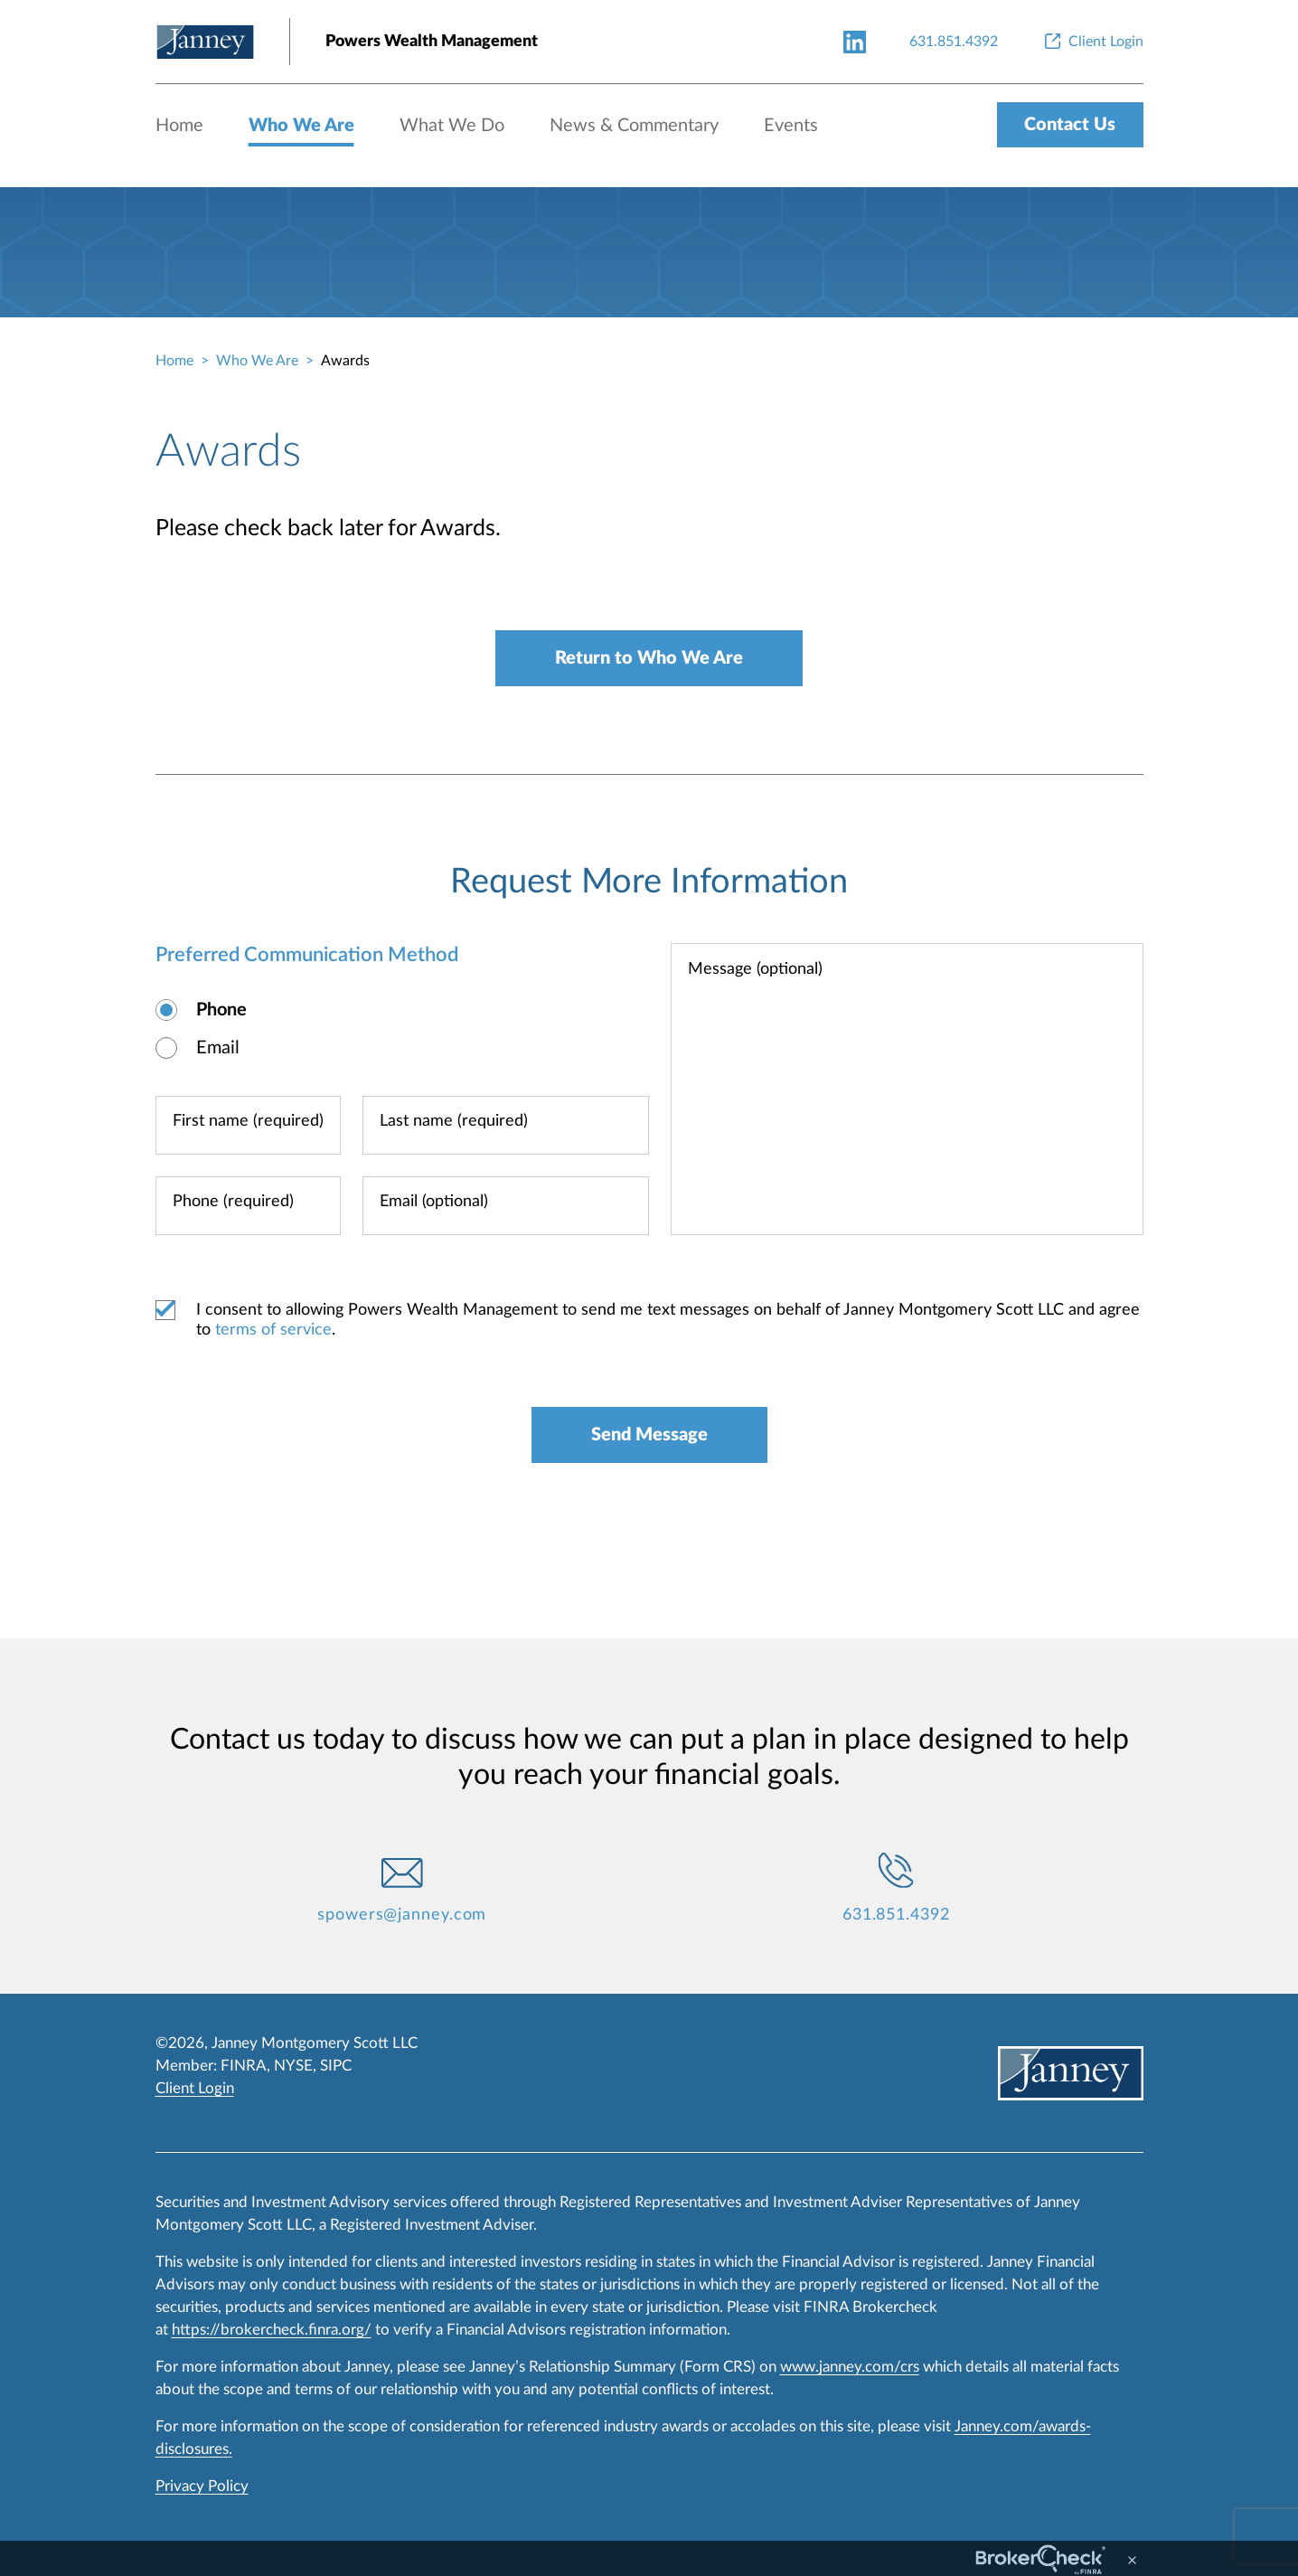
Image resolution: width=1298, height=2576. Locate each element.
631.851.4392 (896, 1915)
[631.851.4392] (953, 41)
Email (218, 1048)
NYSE (293, 2065)
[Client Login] (1092, 41)
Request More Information (649, 881)
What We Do (452, 126)
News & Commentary (634, 126)
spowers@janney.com (401, 1915)
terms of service (273, 1330)
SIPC (336, 2065)
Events (791, 126)
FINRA (244, 2065)
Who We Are (301, 126)
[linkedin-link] (854, 41)
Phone (221, 1010)
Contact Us (1069, 125)
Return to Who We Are (649, 658)
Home (179, 126)
